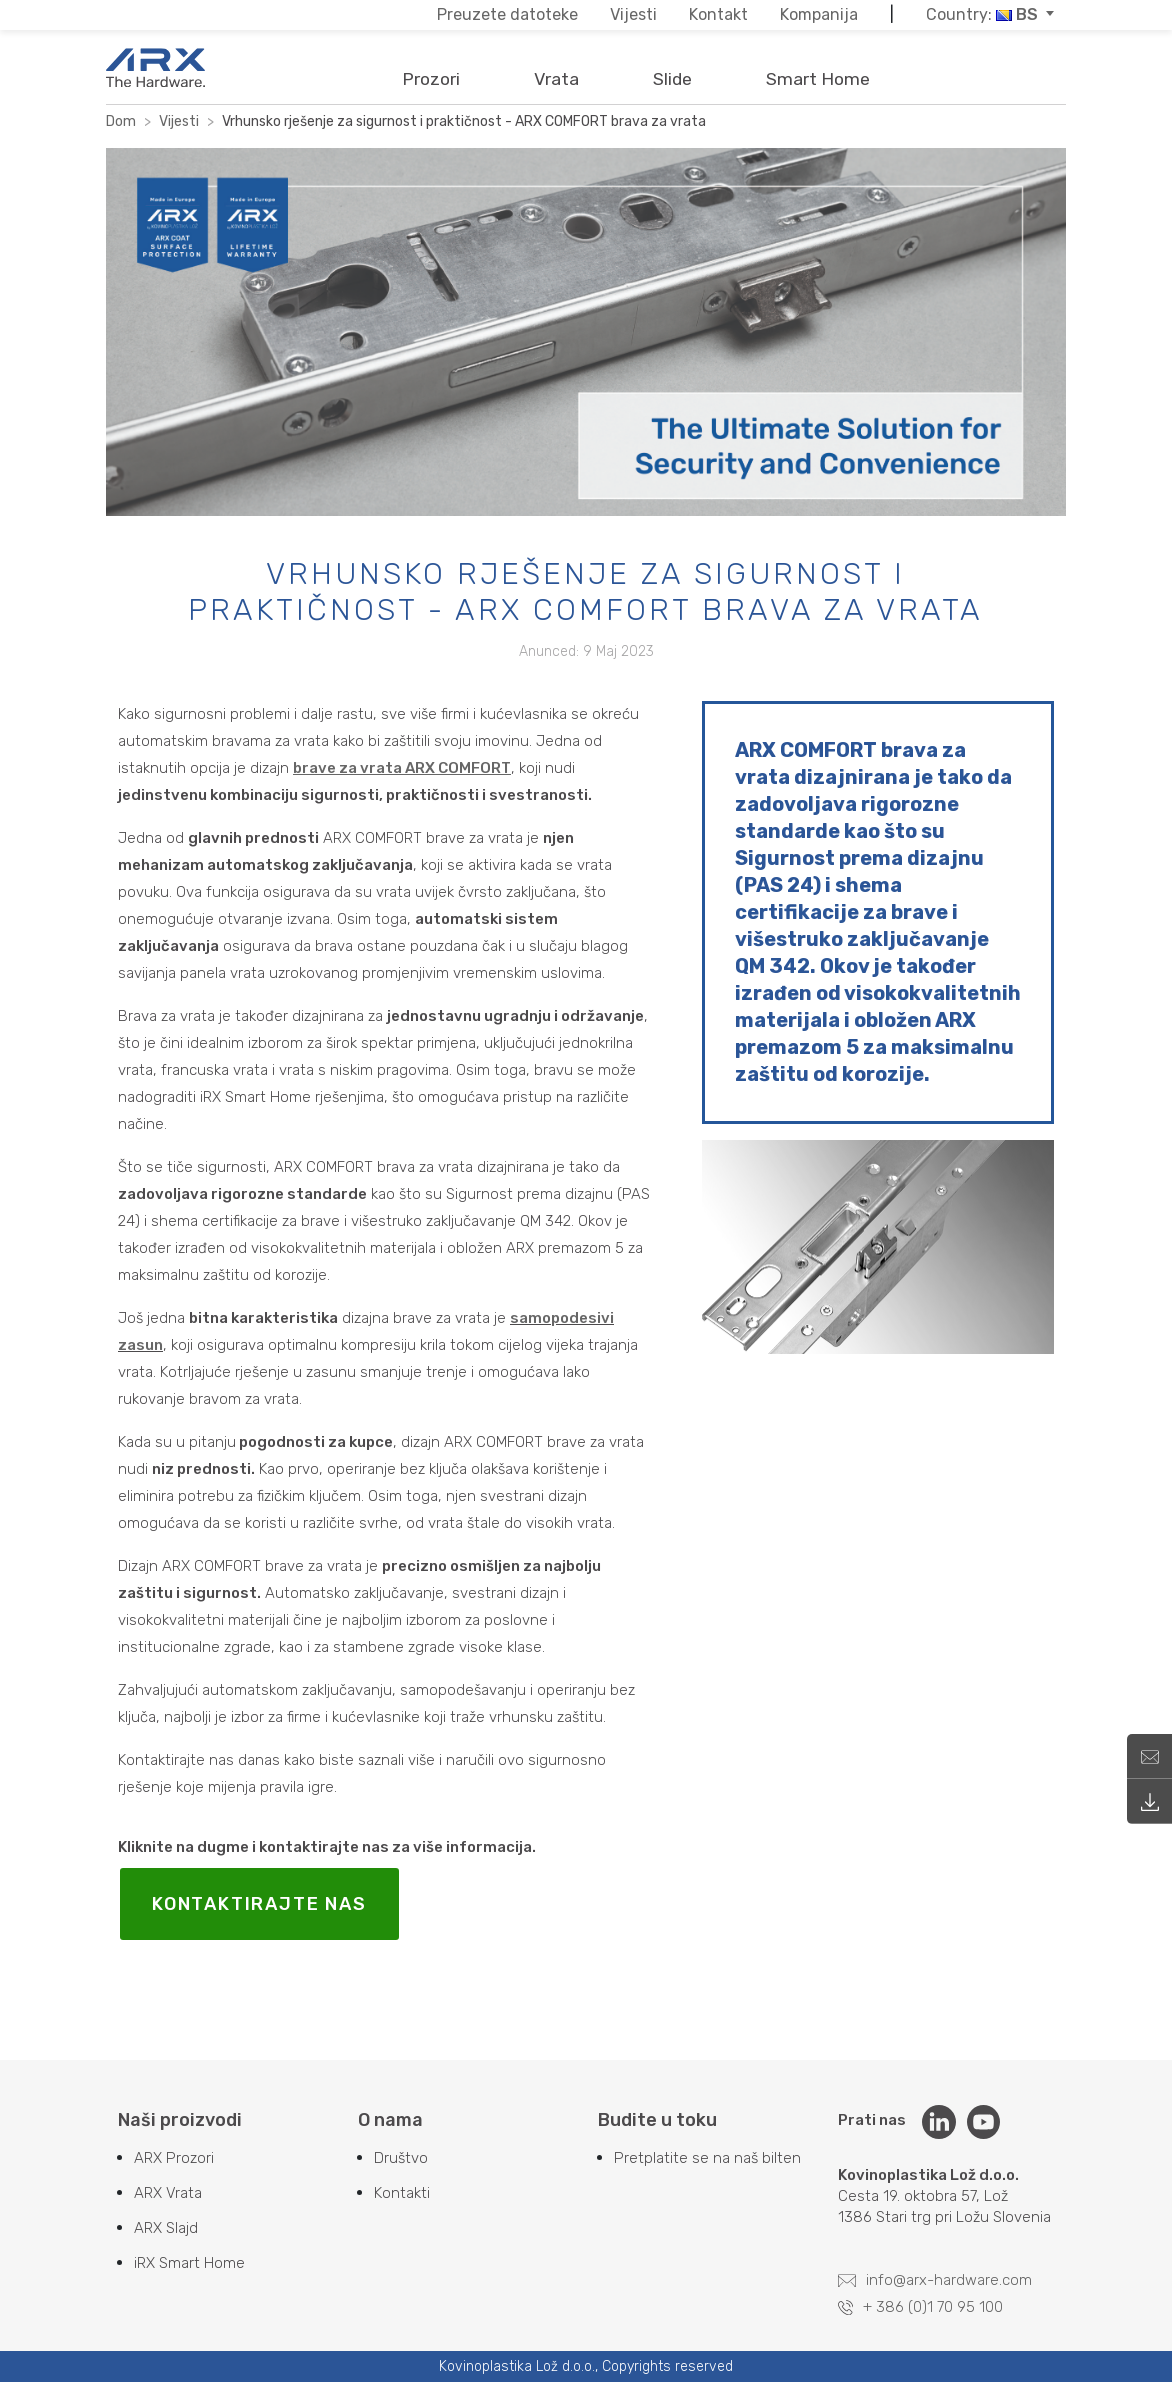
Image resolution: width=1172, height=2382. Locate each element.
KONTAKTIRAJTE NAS (259, 1904)
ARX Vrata (168, 2193)
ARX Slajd (166, 2228)
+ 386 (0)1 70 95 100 (920, 2307)
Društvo (401, 2158)
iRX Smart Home (189, 2263)
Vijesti (179, 121)
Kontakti (402, 2193)
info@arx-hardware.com (935, 2280)
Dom (121, 121)
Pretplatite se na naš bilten (707, 2158)
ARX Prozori (174, 2158)
